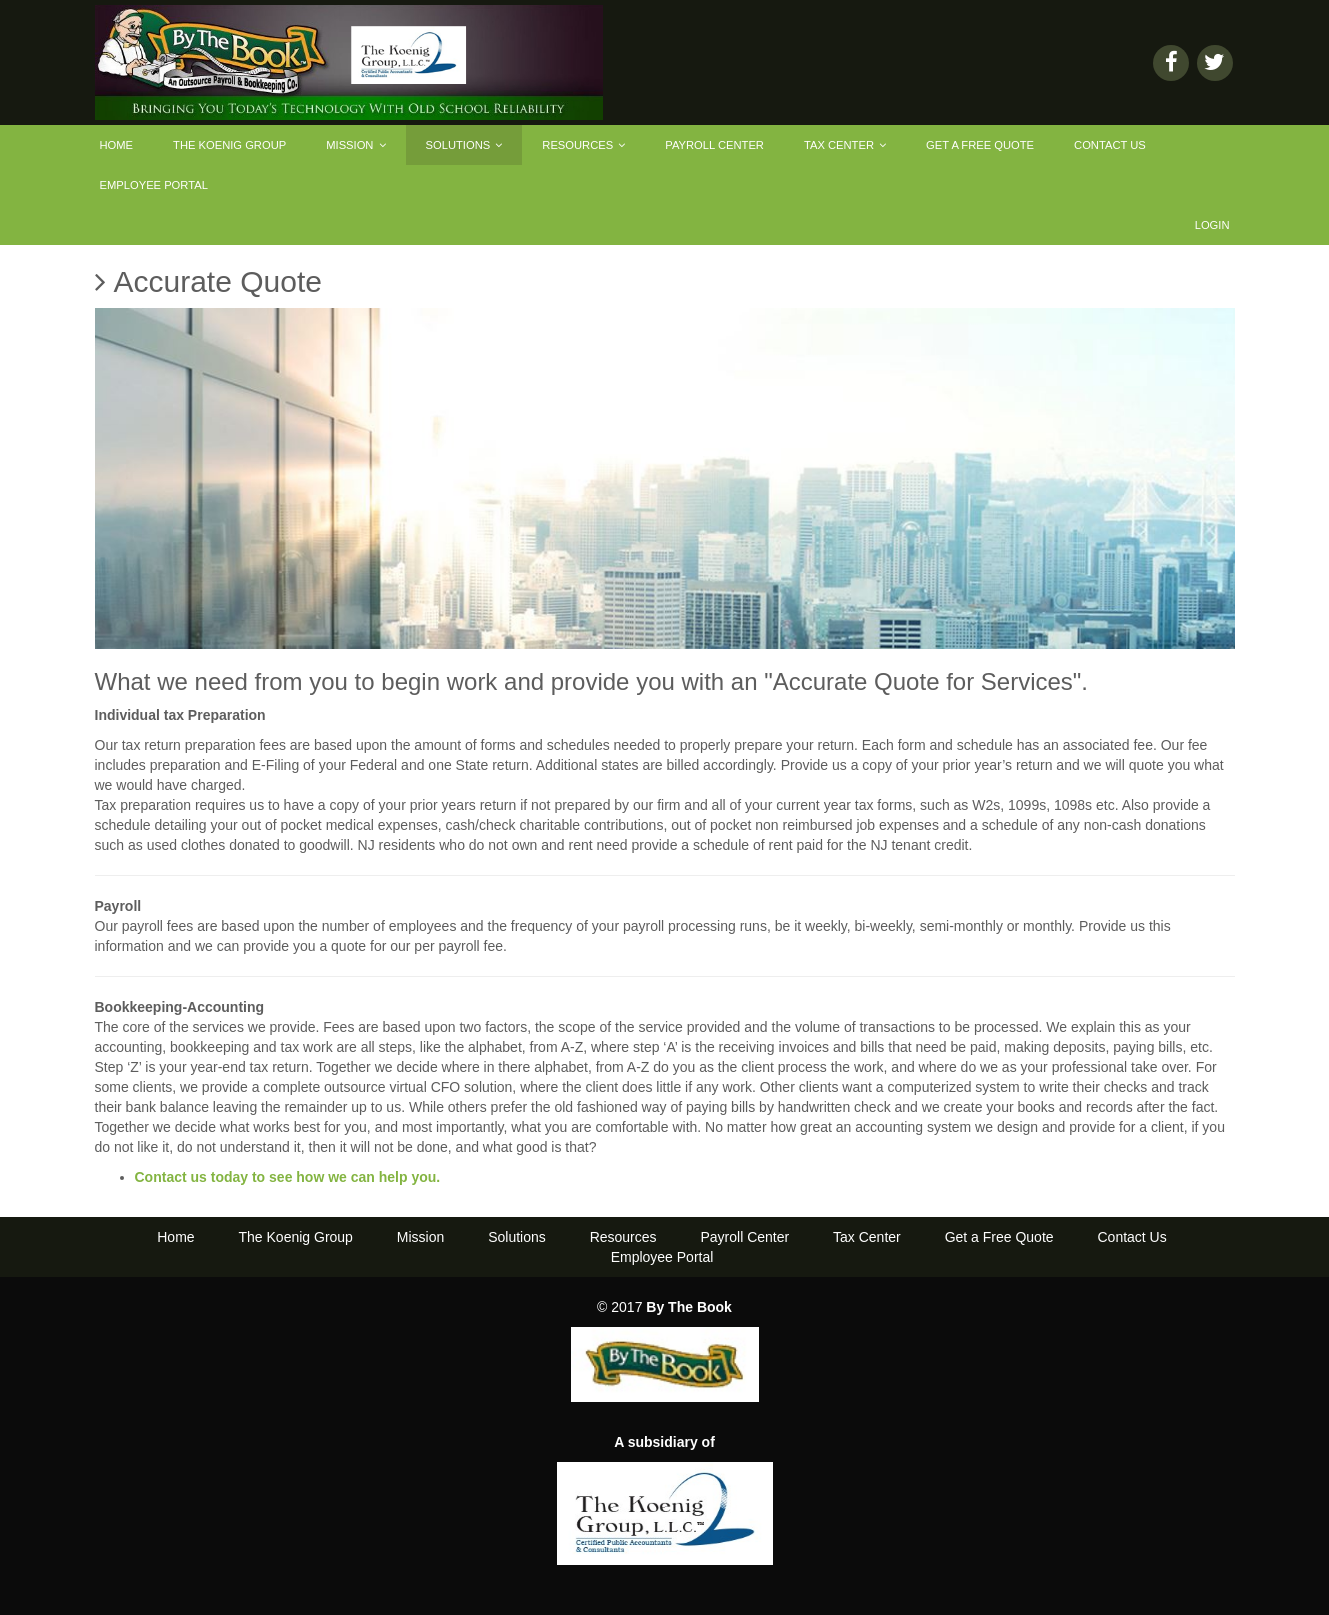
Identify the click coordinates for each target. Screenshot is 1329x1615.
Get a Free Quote (980, 145)
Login (1212, 225)
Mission (355, 145)
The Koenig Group (229, 145)
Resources (583, 145)
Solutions (464, 145)
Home (117, 145)
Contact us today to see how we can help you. (288, 1177)
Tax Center (845, 145)
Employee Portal (154, 185)
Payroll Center (714, 145)
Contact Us (1110, 145)
